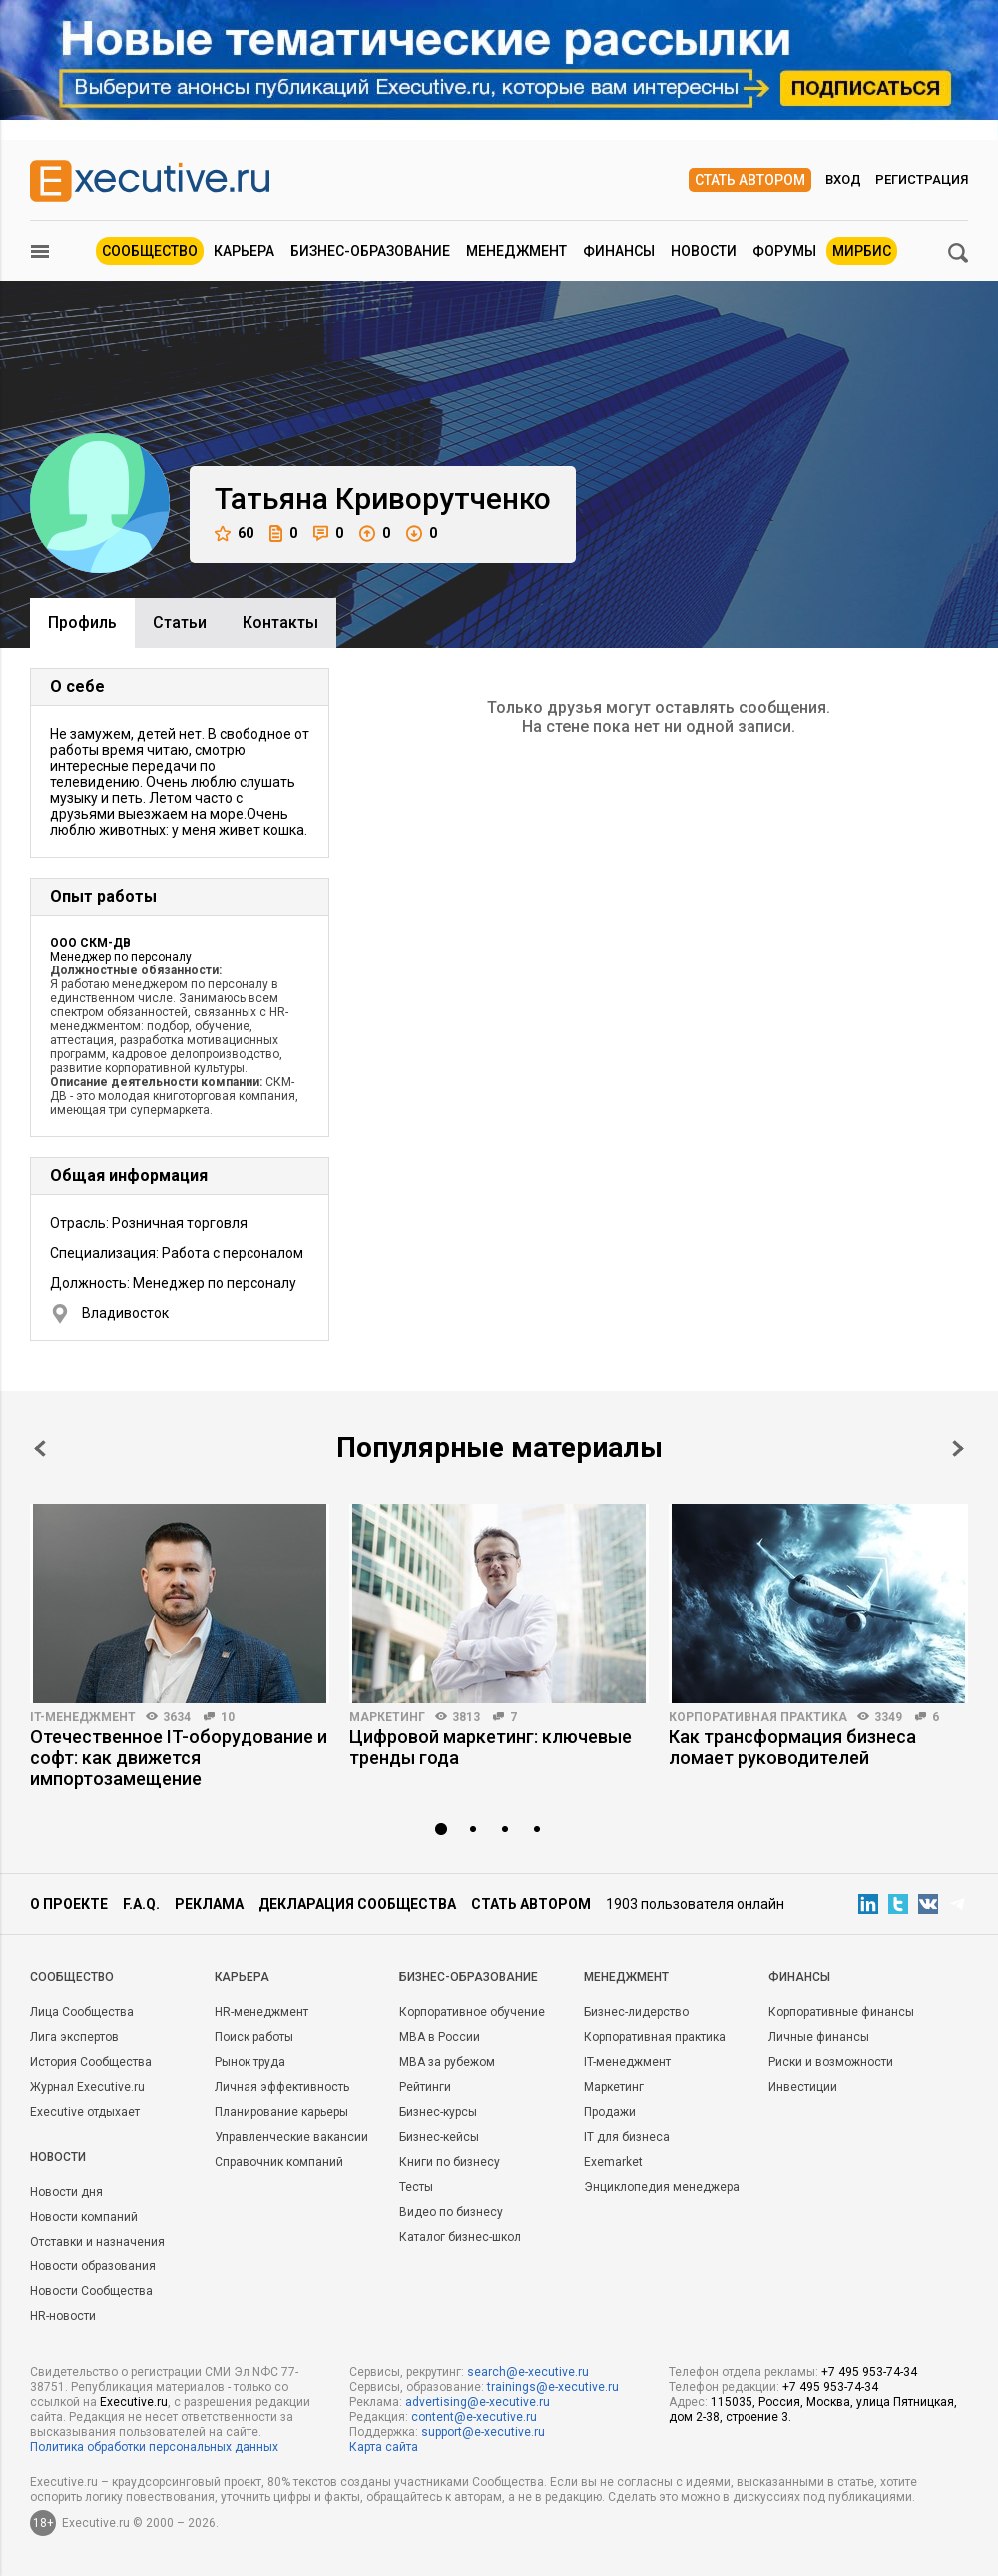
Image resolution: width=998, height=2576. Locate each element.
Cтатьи (180, 622)
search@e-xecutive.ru (528, 2372)
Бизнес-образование (370, 251)
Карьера (244, 251)
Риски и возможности (830, 2062)
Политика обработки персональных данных (154, 2447)
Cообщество (72, 1977)
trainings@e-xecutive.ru (553, 2387)
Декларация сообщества (357, 1904)
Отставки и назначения (97, 2242)
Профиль (82, 622)
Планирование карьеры (281, 2112)
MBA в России (439, 2037)
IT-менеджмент (83, 1717)
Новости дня (66, 2192)
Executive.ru (134, 2402)
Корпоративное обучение (472, 2012)
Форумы (784, 251)
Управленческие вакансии (291, 2137)
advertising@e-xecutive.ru (477, 2402)
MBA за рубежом (447, 2062)
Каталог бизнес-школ (460, 2237)
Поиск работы (254, 2037)
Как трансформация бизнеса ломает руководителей (792, 1747)
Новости (704, 251)
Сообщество (150, 251)
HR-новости (63, 2316)
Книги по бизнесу (449, 2162)
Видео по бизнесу (451, 2212)
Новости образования (93, 2266)
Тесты (416, 2187)
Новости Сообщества (91, 2291)
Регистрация (921, 179)
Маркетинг (387, 1717)
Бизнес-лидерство (636, 2012)
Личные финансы (818, 2037)
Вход (843, 179)
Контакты (280, 622)
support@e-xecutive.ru (483, 2432)
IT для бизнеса (627, 2137)
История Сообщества (91, 2062)
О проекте (69, 1904)
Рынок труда (250, 2062)
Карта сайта (383, 2447)
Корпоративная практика (758, 1717)
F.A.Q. (141, 1904)
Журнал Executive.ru (87, 2087)
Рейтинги (425, 2087)
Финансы (619, 251)
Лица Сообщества (82, 2012)
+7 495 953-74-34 (869, 2372)
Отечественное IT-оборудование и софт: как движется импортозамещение (178, 1757)
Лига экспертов (74, 2037)
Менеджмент (516, 251)
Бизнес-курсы (438, 2112)
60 (234, 533)
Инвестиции (802, 2087)
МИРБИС (861, 251)
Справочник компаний (279, 2162)
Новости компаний (84, 2217)
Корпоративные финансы (841, 2012)
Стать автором (750, 180)
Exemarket (613, 2162)
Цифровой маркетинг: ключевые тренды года (490, 1747)
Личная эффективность (282, 2087)
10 (228, 1717)
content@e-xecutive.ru (474, 2417)
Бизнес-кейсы (439, 2137)
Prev (40, 1448)
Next (958, 1448)
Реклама (209, 1904)
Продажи (610, 2112)
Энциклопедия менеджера (662, 2187)
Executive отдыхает (85, 2112)
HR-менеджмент (261, 2012)
